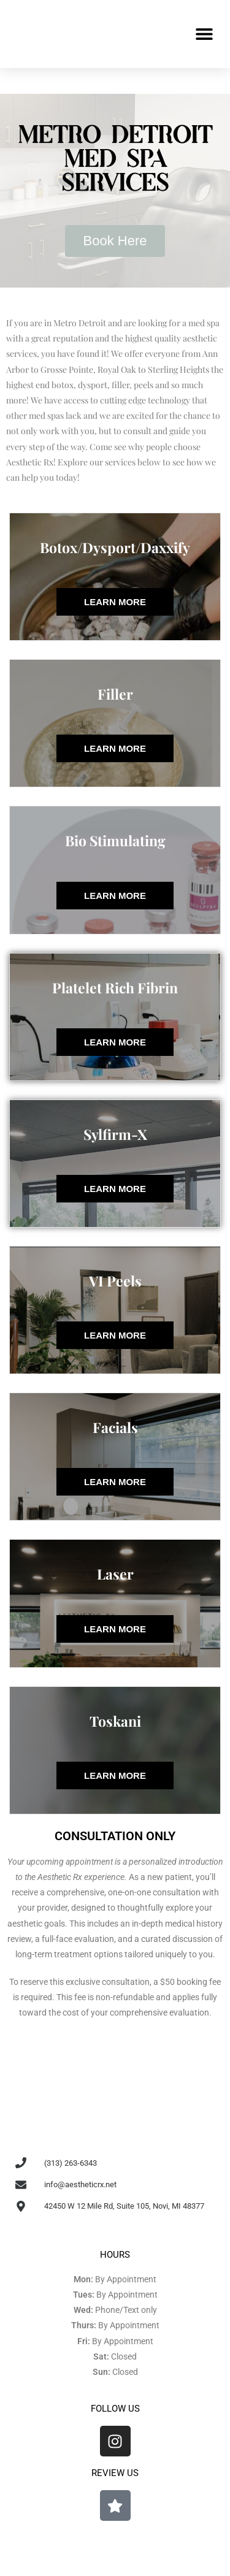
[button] (204, 34)
